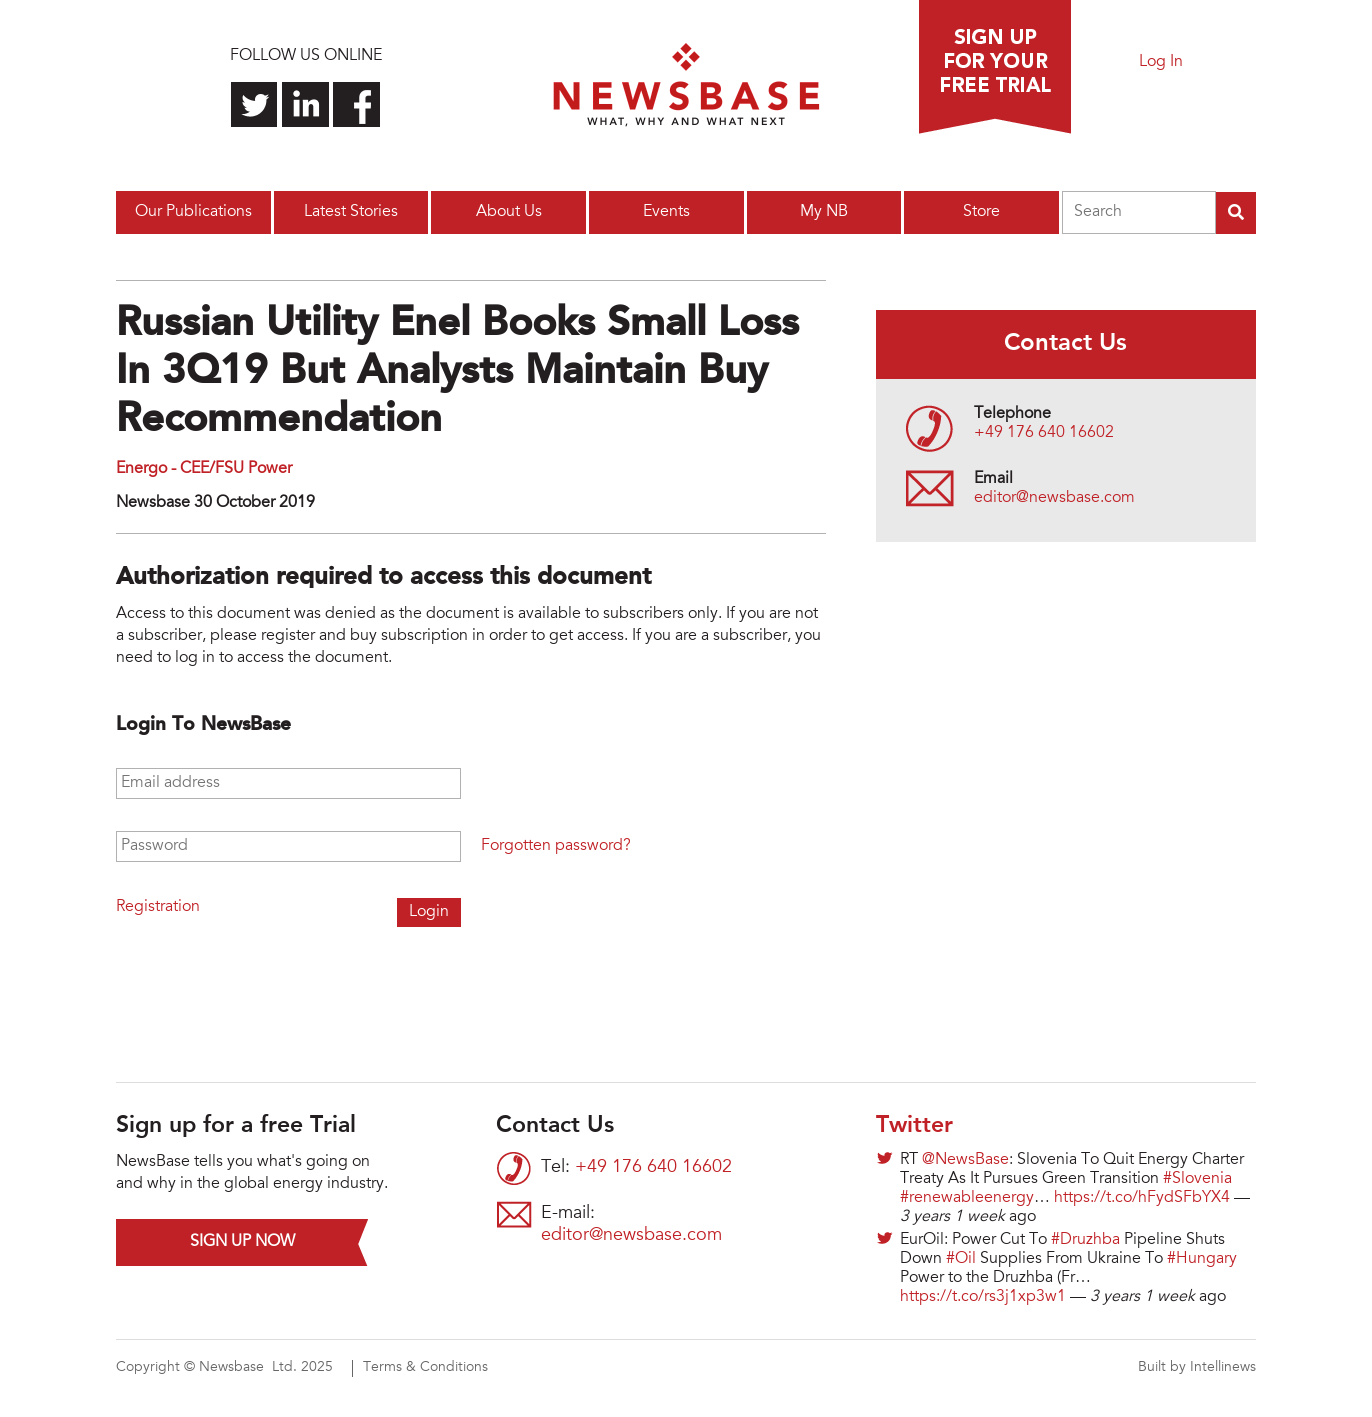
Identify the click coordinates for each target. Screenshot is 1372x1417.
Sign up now (242, 1242)
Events (666, 212)
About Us (509, 212)
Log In (1161, 62)
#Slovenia (1197, 1179)
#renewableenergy (967, 1198)
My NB (824, 212)
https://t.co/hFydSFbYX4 (1142, 1198)
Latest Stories (351, 212)
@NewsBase (965, 1160)
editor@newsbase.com (1054, 498)
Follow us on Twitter (254, 104)
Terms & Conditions (425, 1368)
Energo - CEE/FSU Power (204, 469)
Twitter (914, 1126)
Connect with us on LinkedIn (305, 104)
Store (981, 212)
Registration (158, 907)
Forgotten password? (556, 846)
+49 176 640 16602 (1044, 433)
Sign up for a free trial (995, 67)
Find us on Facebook (356, 104)
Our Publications (193, 212)
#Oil (961, 1259)
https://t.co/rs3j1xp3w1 (983, 1297)
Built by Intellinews (1197, 1368)
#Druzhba (1085, 1240)
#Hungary (1202, 1259)
